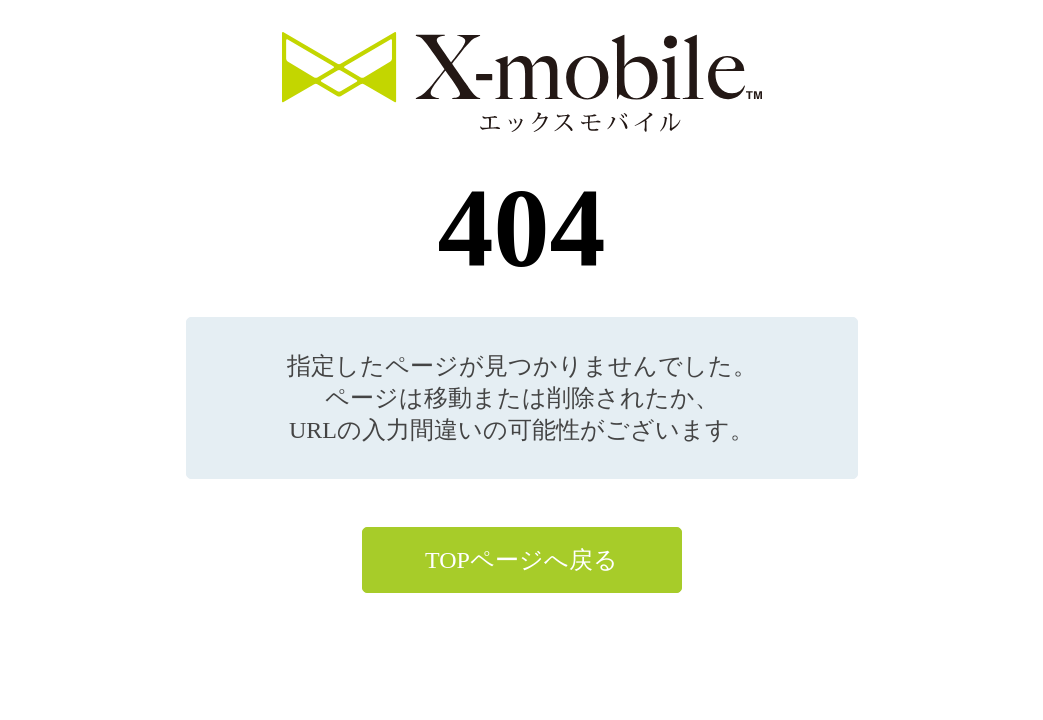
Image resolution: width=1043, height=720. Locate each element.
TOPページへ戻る (521, 560)
